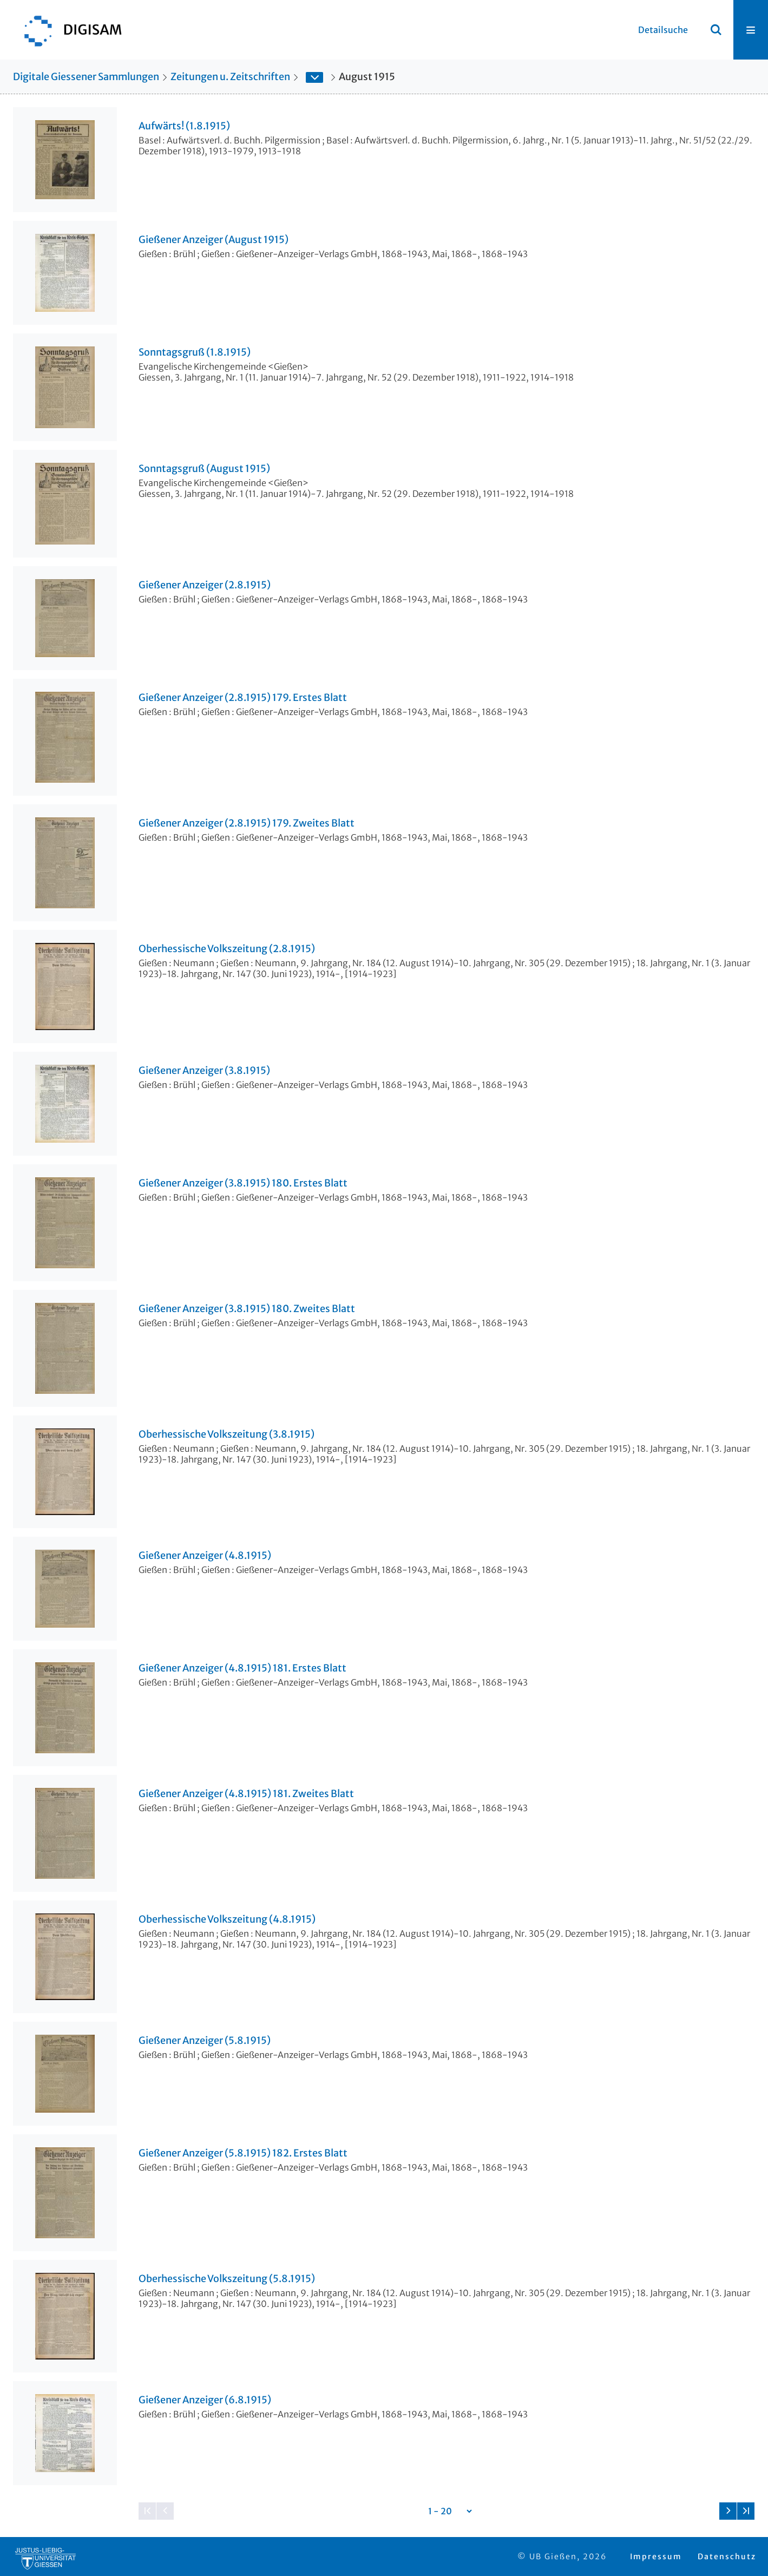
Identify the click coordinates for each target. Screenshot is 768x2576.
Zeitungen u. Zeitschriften (230, 76)
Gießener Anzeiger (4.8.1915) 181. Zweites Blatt (246, 1794)
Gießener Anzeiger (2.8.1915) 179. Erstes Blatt (243, 698)
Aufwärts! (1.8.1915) (184, 126)
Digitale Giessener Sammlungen (86, 76)
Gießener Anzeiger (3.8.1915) (204, 1071)
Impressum (656, 2556)
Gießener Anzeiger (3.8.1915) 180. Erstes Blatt (243, 1183)
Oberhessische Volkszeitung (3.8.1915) (226, 1434)
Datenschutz (727, 2556)
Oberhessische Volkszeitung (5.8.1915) (227, 2279)
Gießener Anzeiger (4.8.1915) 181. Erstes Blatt (242, 1668)
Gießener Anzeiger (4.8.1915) (205, 1556)
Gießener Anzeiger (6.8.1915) (205, 2400)
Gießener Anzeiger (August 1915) (213, 240)
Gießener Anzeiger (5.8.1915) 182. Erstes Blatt (243, 2153)
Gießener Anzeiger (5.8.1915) (205, 2041)
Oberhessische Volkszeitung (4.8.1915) (227, 1919)
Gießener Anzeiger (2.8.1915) (205, 585)
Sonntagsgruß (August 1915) (204, 469)
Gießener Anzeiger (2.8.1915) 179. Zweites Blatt (247, 823)
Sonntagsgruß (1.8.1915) (195, 352)
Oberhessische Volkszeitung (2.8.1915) (227, 949)
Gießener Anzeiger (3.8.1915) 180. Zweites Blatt (247, 1309)
